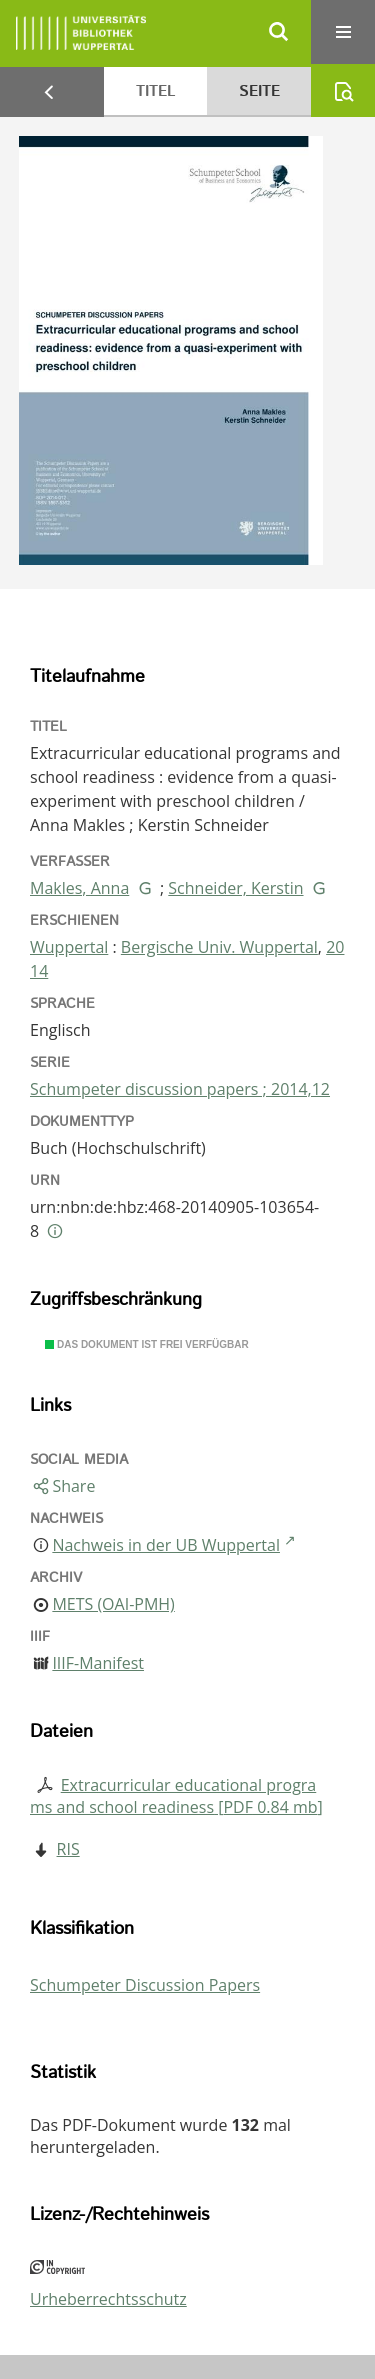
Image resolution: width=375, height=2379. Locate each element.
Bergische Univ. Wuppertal (219, 947)
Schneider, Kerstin (235, 888)
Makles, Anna (79, 888)
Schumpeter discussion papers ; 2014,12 (180, 1089)
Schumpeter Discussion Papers (145, 1985)
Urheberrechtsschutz (108, 2299)
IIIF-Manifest (98, 1663)
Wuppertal (69, 947)
